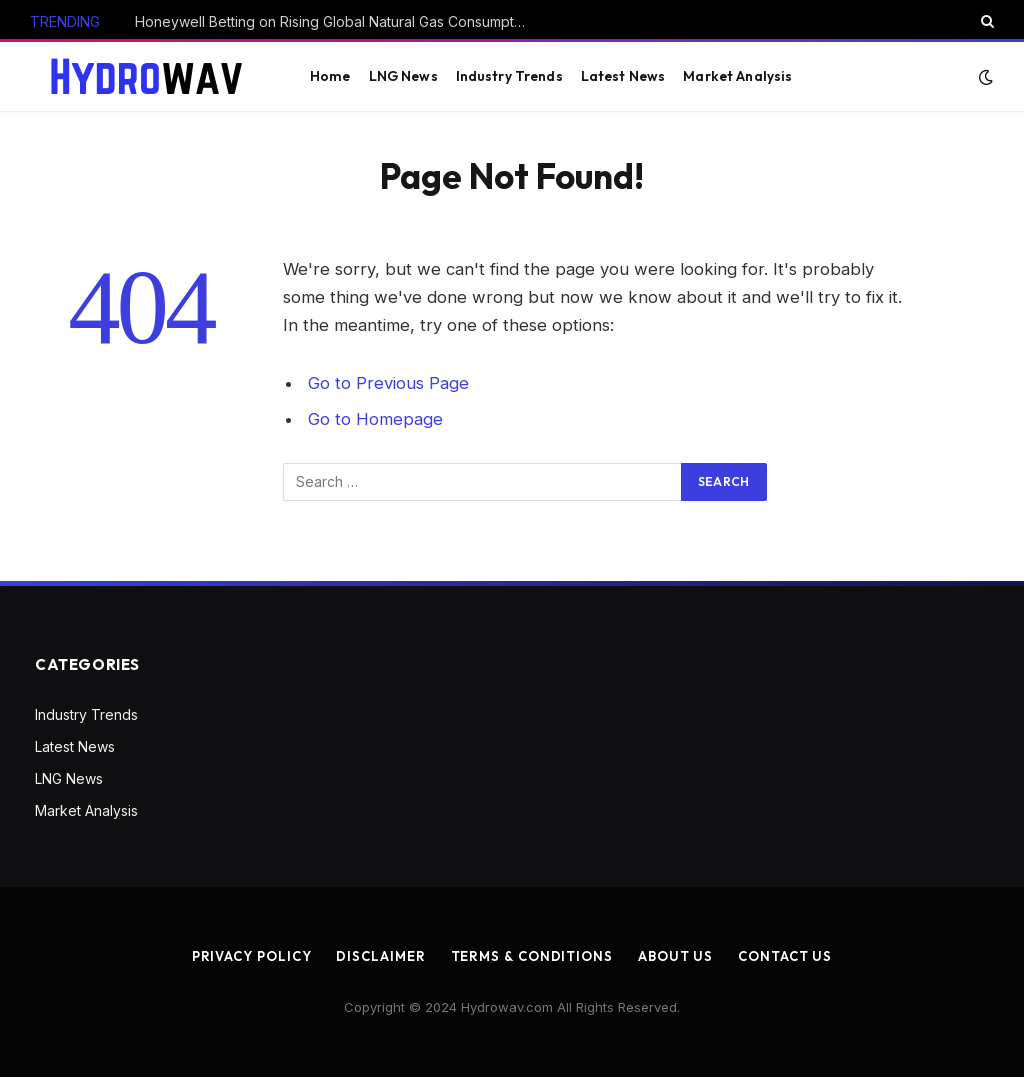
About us (675, 956)
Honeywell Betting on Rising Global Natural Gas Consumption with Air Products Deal (335, 21)
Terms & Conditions (532, 956)
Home (330, 76)
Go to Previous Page (388, 383)
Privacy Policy (252, 956)
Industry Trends (509, 76)
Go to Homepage (375, 419)
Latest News (623, 76)
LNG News (403, 76)
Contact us (785, 956)
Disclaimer (380, 956)
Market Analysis (737, 76)
